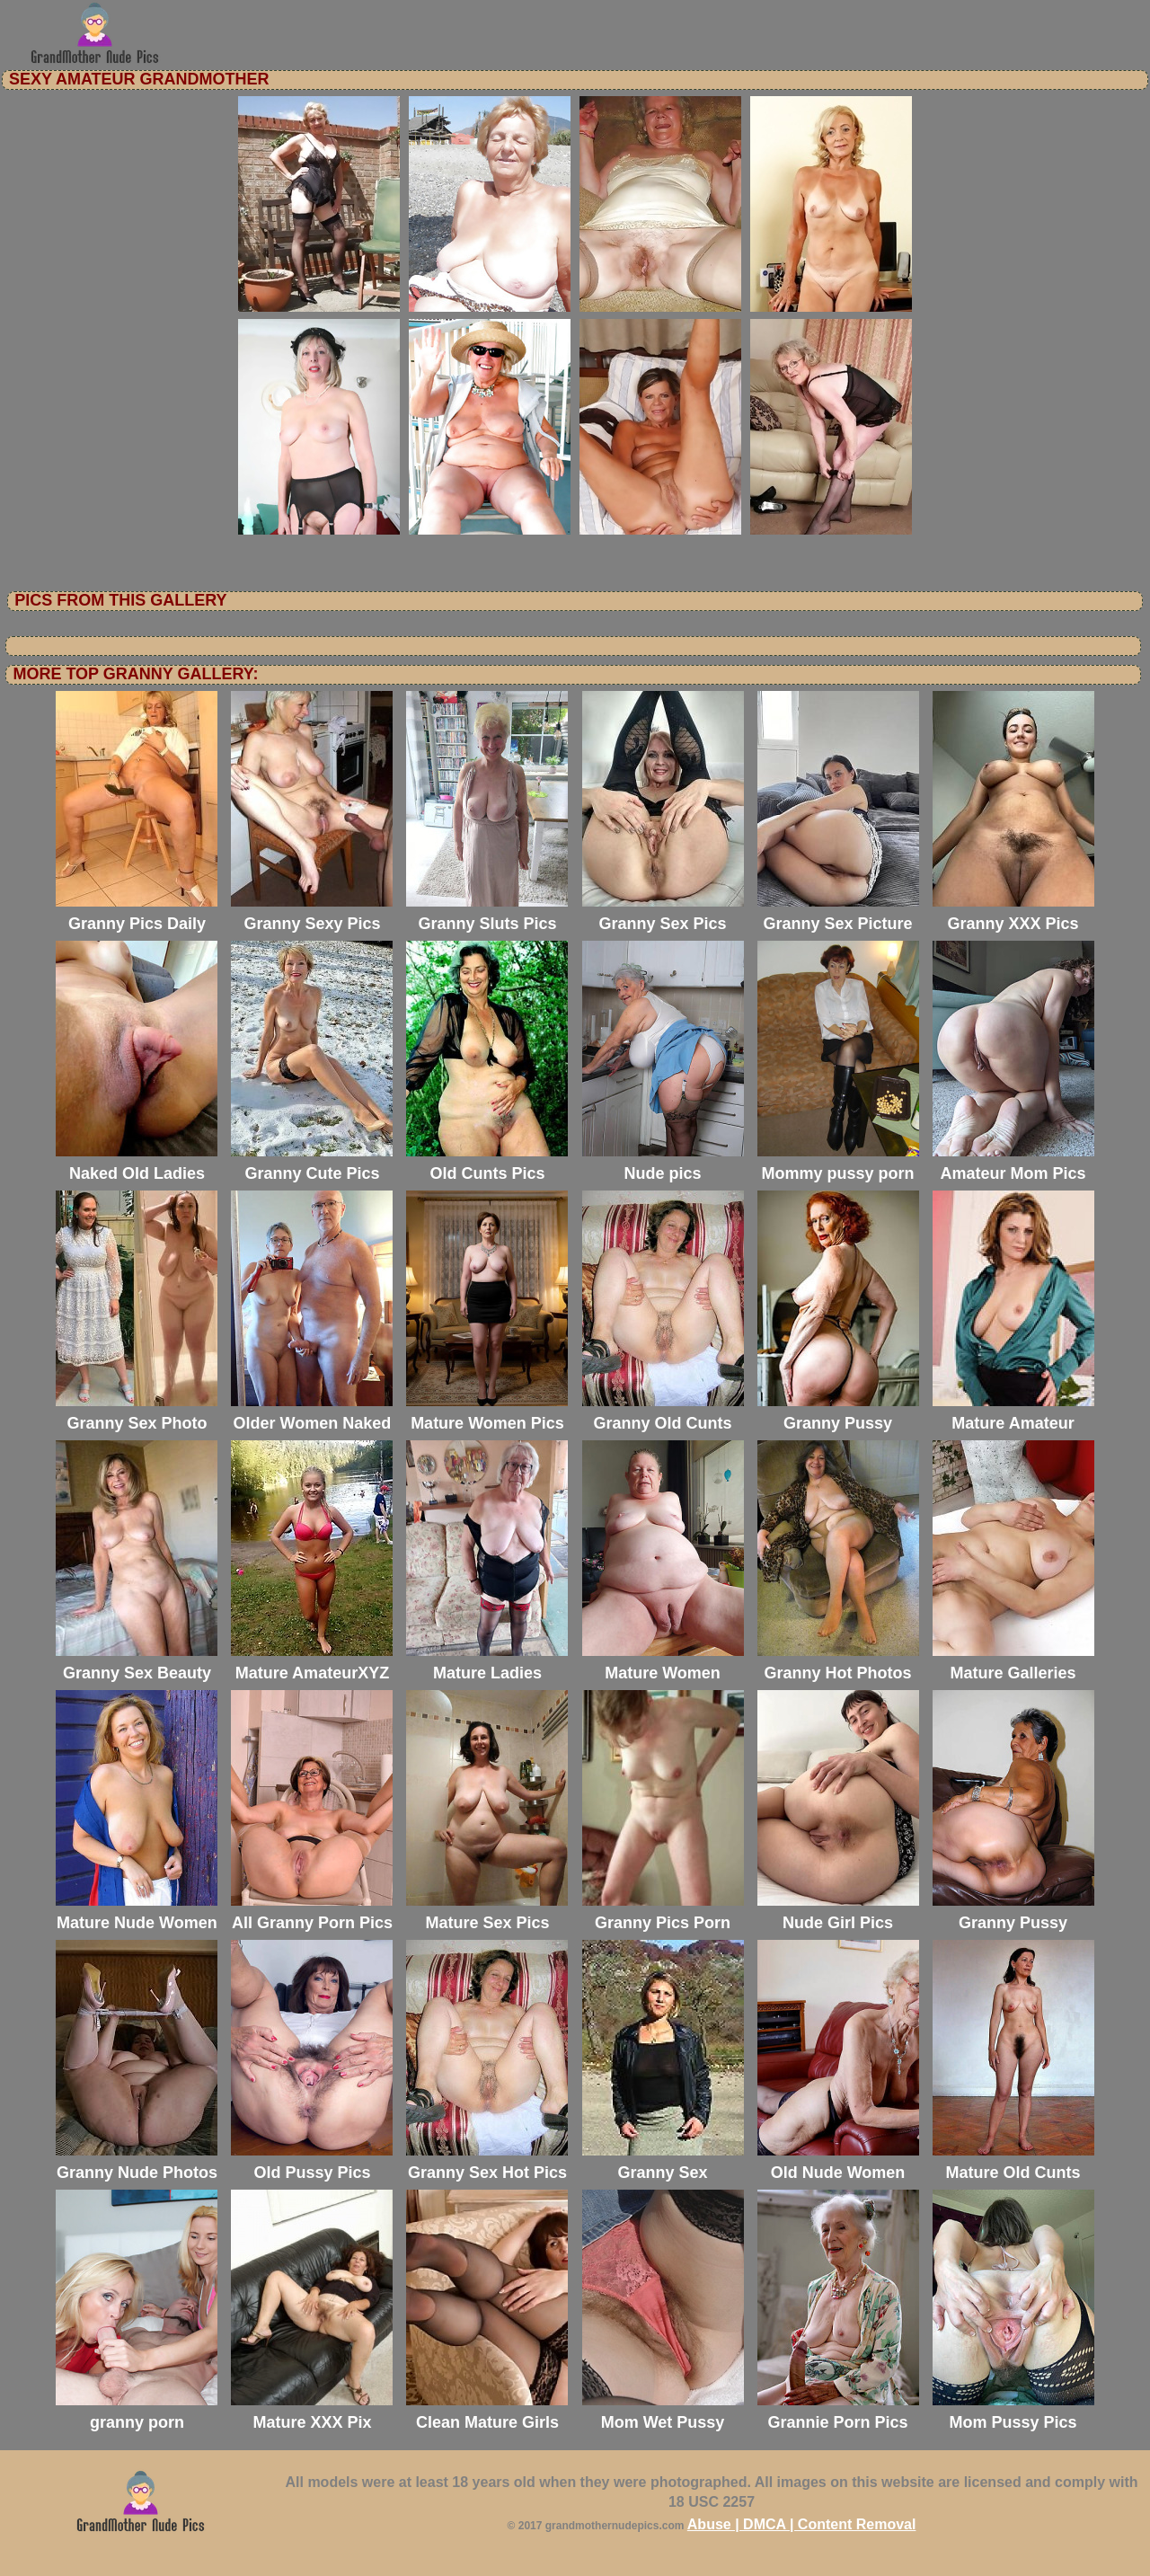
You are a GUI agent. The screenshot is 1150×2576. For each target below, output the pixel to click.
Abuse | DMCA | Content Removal (801, 2524)
